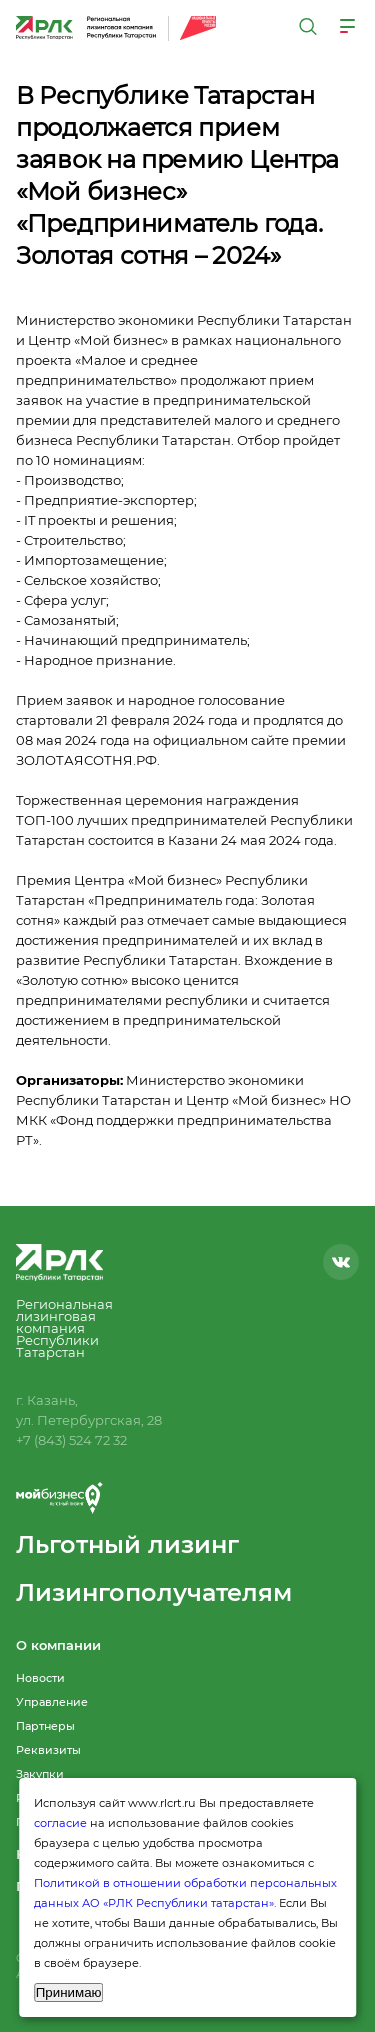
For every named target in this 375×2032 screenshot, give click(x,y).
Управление (52, 1702)
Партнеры (45, 1726)
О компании (58, 1645)
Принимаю (69, 1992)
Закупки (40, 1774)
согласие (60, 1823)
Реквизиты (48, 1750)
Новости (40, 1678)
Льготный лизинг (127, 1544)
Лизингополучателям (154, 1592)
